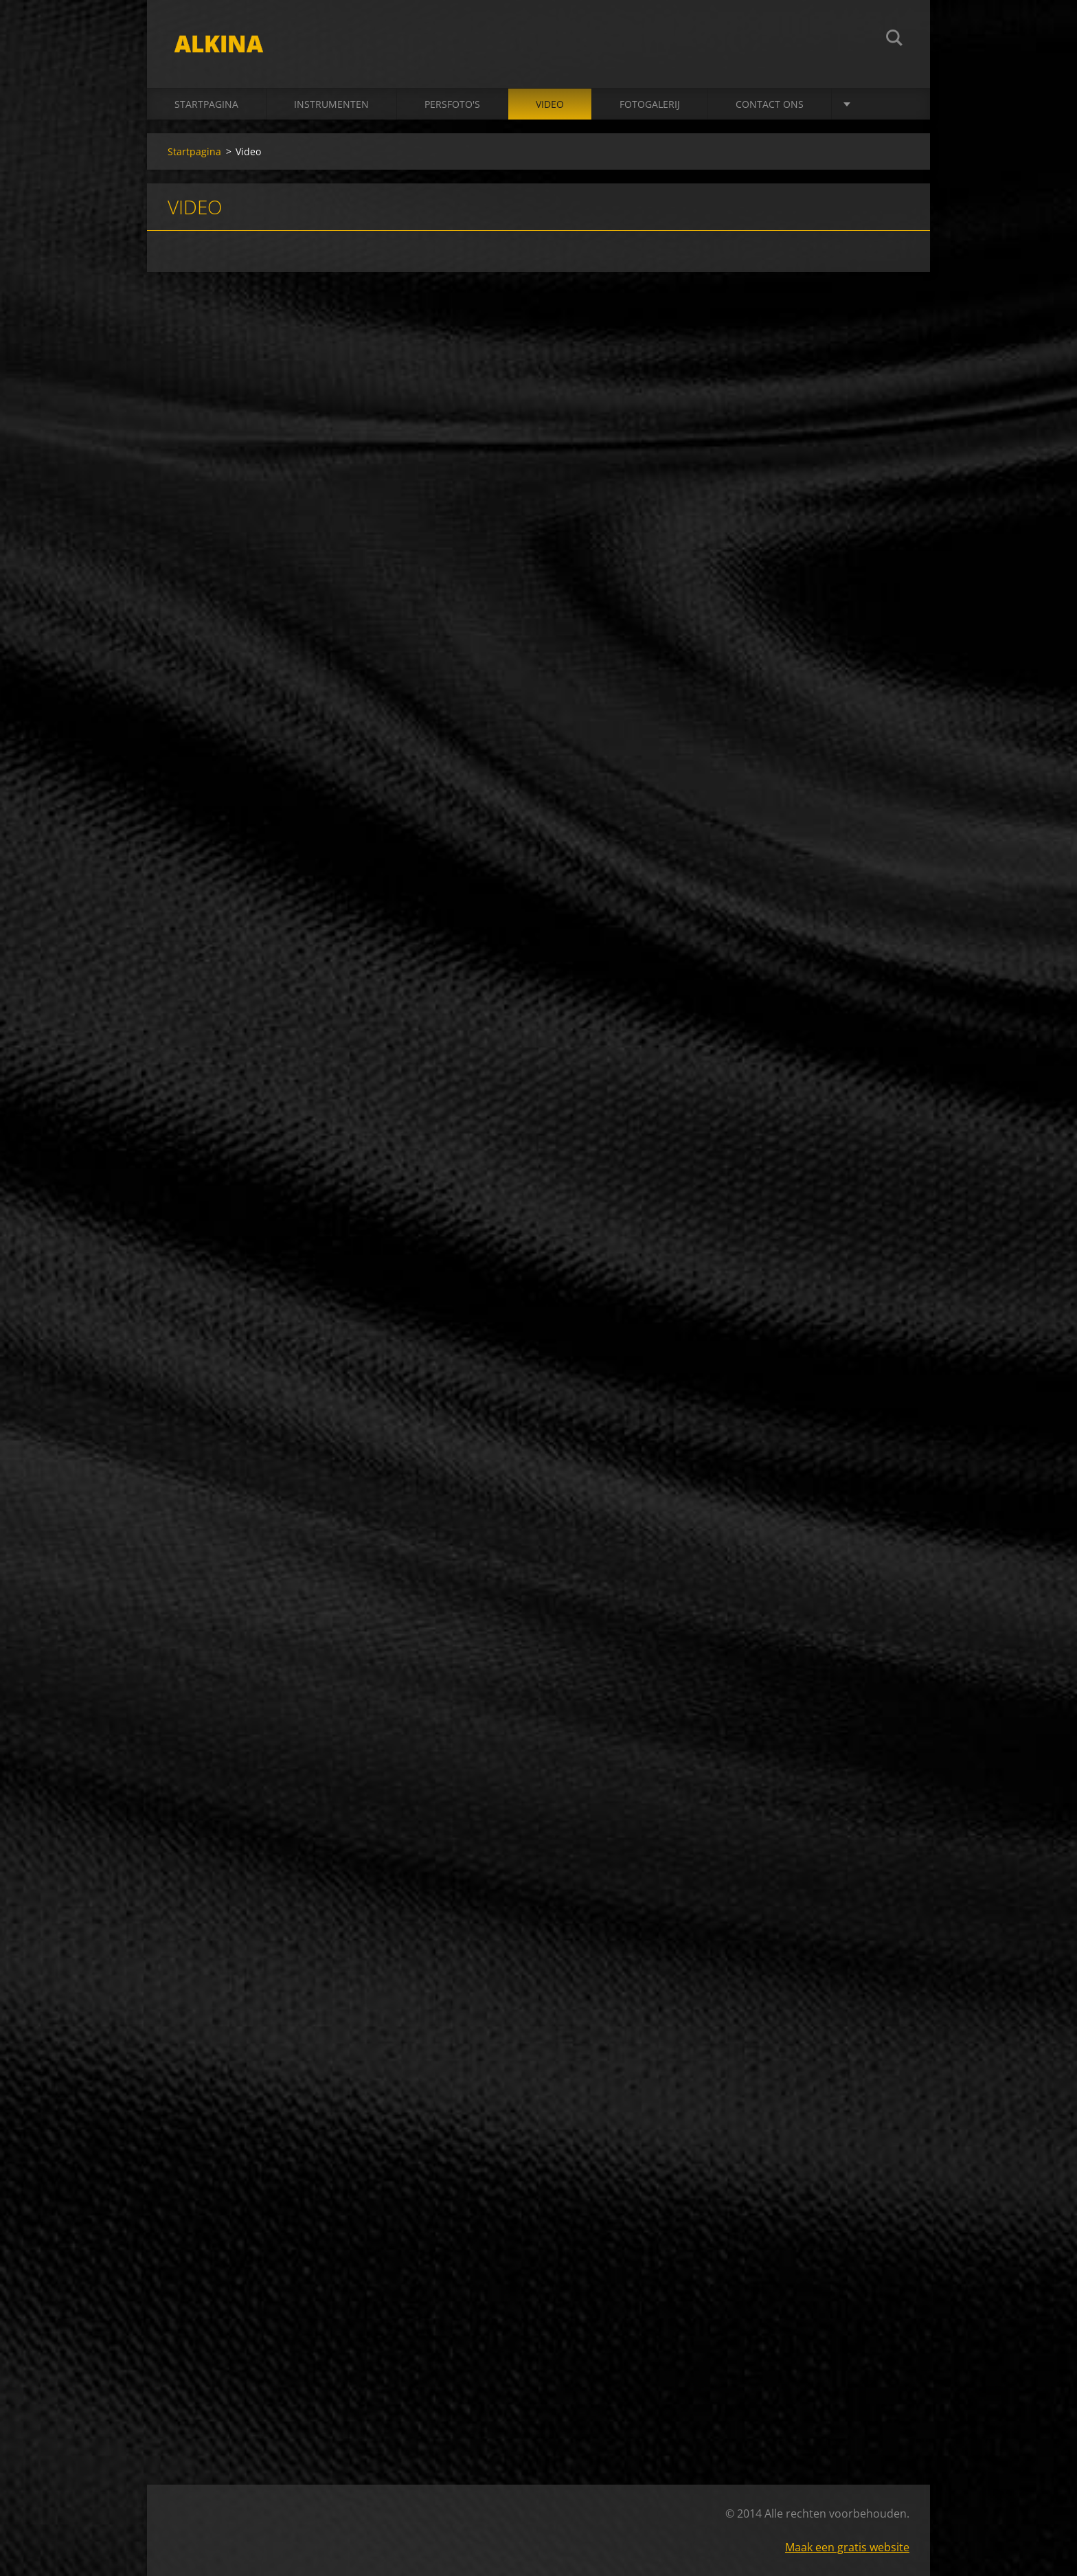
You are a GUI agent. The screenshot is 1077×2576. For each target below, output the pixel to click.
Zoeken (894, 39)
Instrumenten (331, 104)
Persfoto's (452, 104)
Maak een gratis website (847, 2547)
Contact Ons (770, 104)
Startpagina (206, 104)
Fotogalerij (650, 104)
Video (550, 104)
